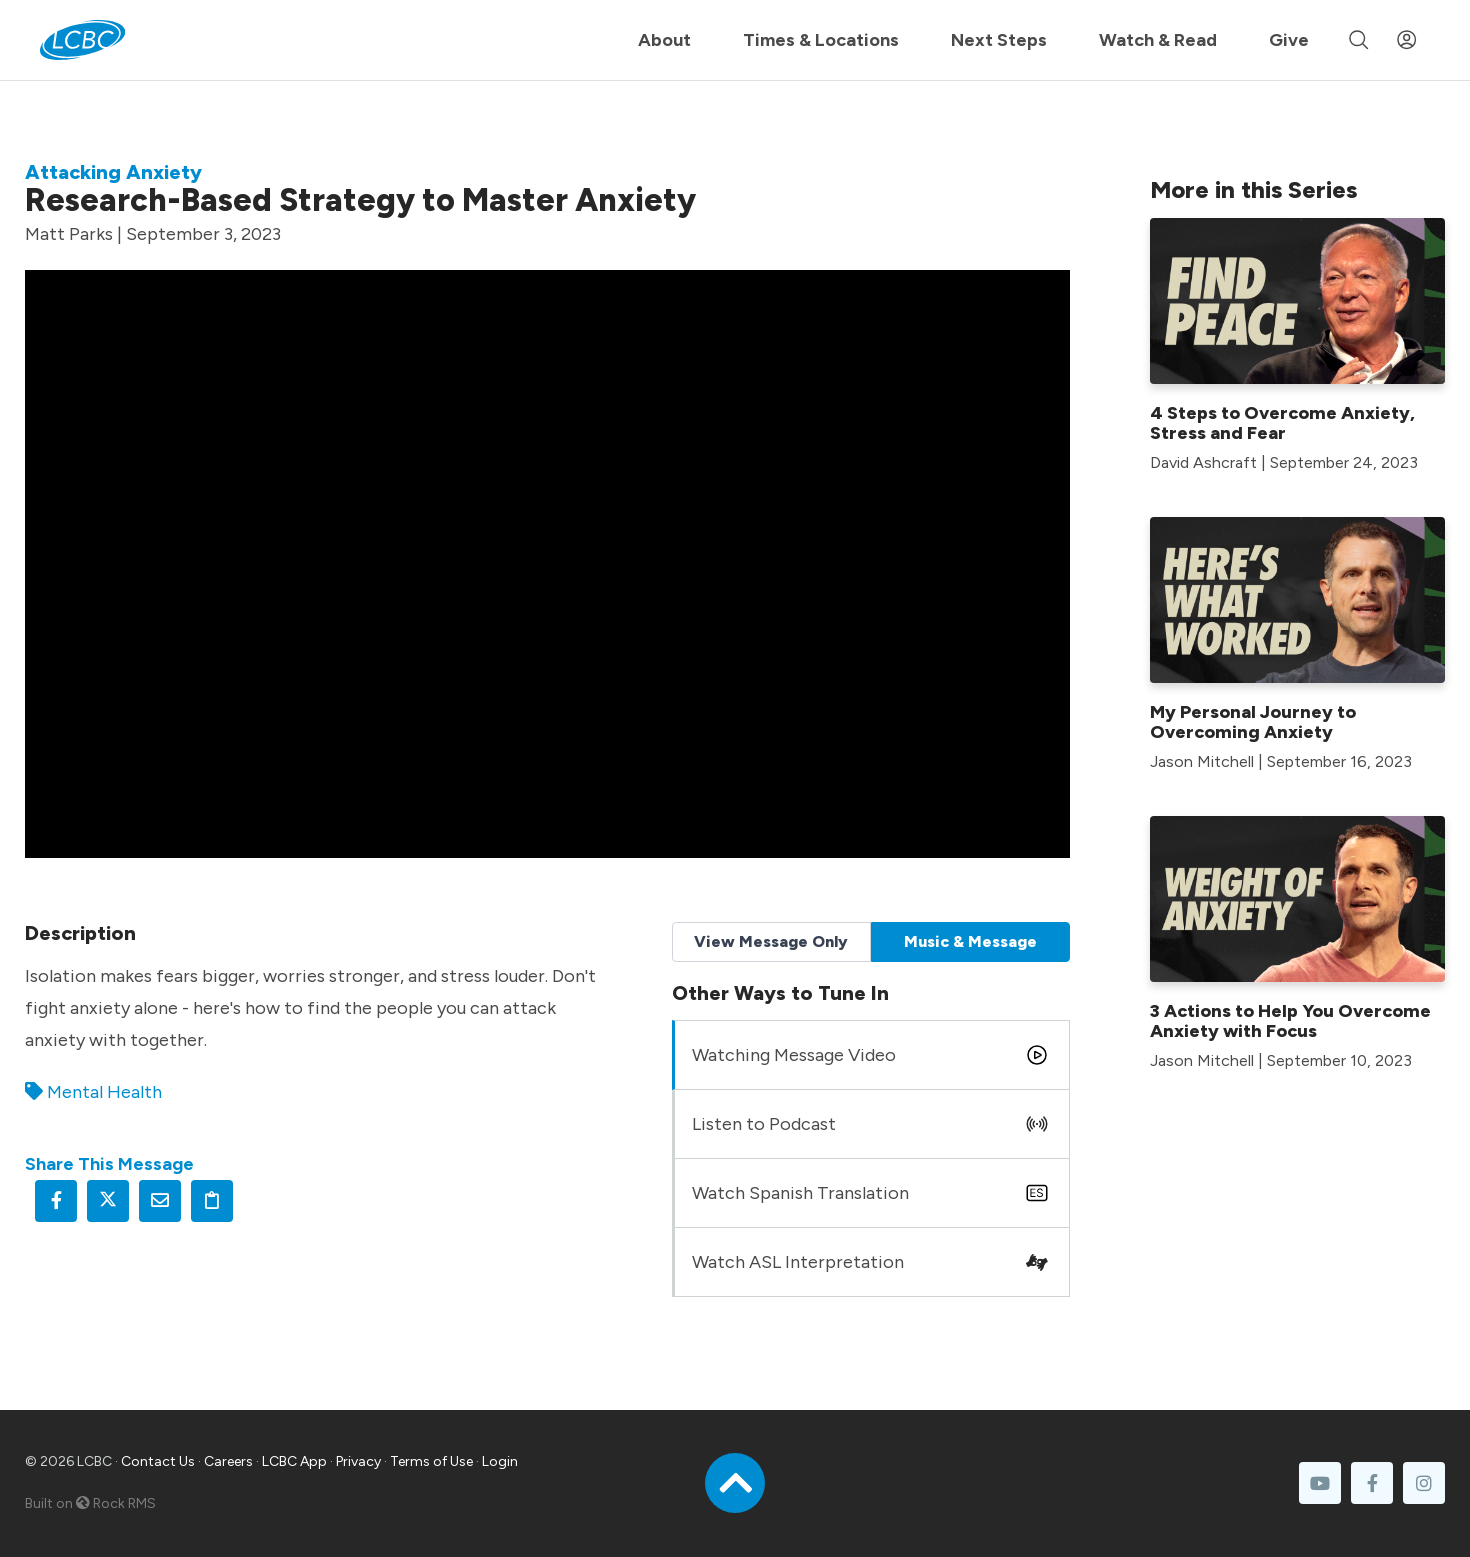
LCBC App (294, 1461)
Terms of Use (431, 1461)
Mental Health (104, 1092)
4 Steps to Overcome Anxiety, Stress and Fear (1282, 423)
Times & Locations (821, 40)
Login (500, 1461)
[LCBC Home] (82, 40)
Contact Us (158, 1461)
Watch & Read (1158, 40)
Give (1289, 40)
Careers (228, 1461)
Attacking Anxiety (113, 172)
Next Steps (999, 40)
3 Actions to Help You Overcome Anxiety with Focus (1290, 1021)
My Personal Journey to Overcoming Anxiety (1253, 722)
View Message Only (771, 941)
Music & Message (970, 941)
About (664, 40)
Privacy (358, 1461)
